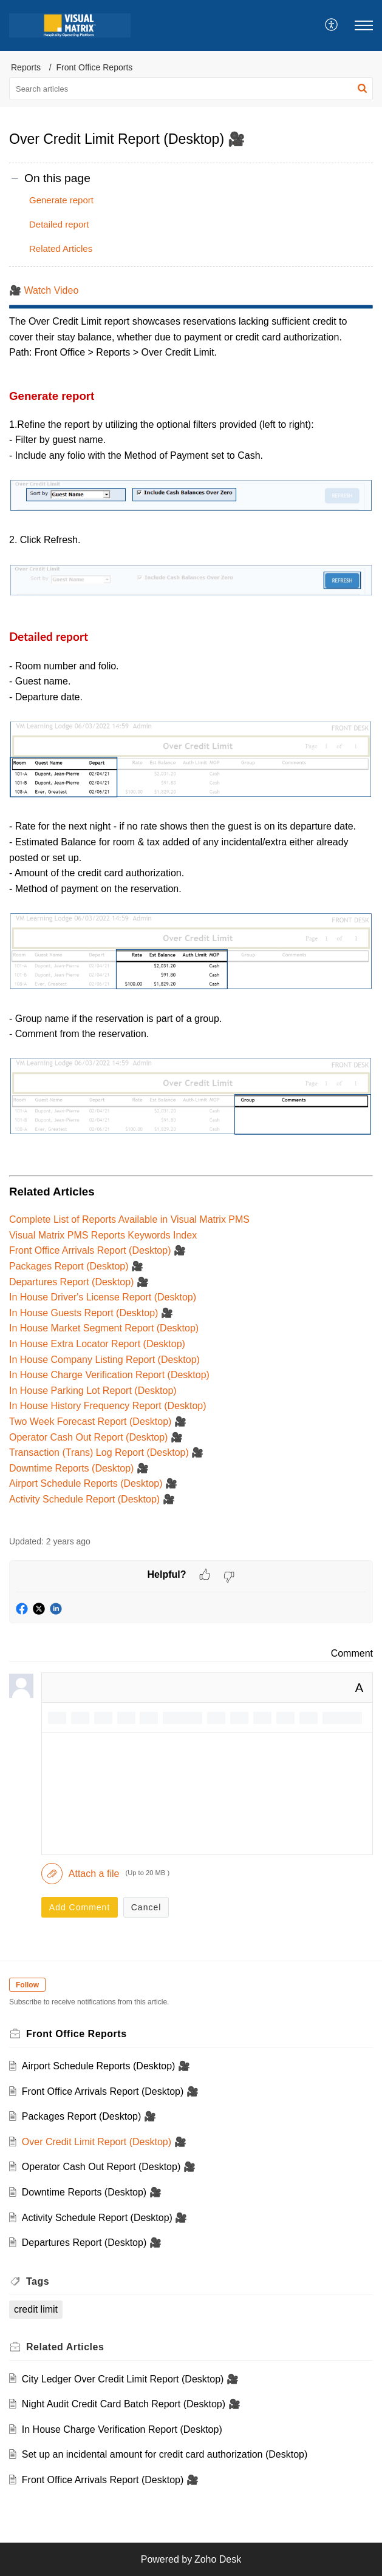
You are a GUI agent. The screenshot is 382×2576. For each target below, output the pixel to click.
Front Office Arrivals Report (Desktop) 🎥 (97, 1250)
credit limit (36, 2309)
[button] (332, 25)
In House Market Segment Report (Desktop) (104, 1328)
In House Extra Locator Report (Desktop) (97, 1344)
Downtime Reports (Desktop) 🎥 (79, 1468)
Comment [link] (352, 1653)
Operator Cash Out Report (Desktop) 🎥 (96, 1437)
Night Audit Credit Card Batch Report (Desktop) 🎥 (131, 2404)
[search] (191, 88)
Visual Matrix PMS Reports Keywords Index (103, 1235)
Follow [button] (27, 1985)
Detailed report (59, 224)
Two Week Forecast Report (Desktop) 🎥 (97, 1421)
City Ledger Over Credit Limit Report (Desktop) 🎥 (130, 2379)
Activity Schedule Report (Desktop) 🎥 (92, 1499)
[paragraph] (191, 903)
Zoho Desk (217, 2559)
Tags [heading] (37, 2281)
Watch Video (51, 290)
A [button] (359, 1687)
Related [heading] (65, 2347)
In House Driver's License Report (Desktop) (102, 1297)
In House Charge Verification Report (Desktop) (109, 1375)
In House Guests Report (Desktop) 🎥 (91, 1313)
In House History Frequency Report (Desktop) (107, 1406)
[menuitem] (332, 25)
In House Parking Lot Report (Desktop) (93, 1390)
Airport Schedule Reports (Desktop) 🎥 (93, 1483)
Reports (26, 67)
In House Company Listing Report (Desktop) (104, 1359)
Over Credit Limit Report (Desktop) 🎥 (104, 2142)
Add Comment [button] (79, 1907)
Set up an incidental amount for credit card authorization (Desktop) (164, 2454)
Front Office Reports (94, 67)
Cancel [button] (146, 1907)
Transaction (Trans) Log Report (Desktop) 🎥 (106, 1452)
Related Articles (60, 248)
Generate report (61, 200)
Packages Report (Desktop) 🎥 (76, 1266)
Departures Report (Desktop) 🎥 (79, 1282)
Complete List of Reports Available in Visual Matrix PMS (129, 1219)
